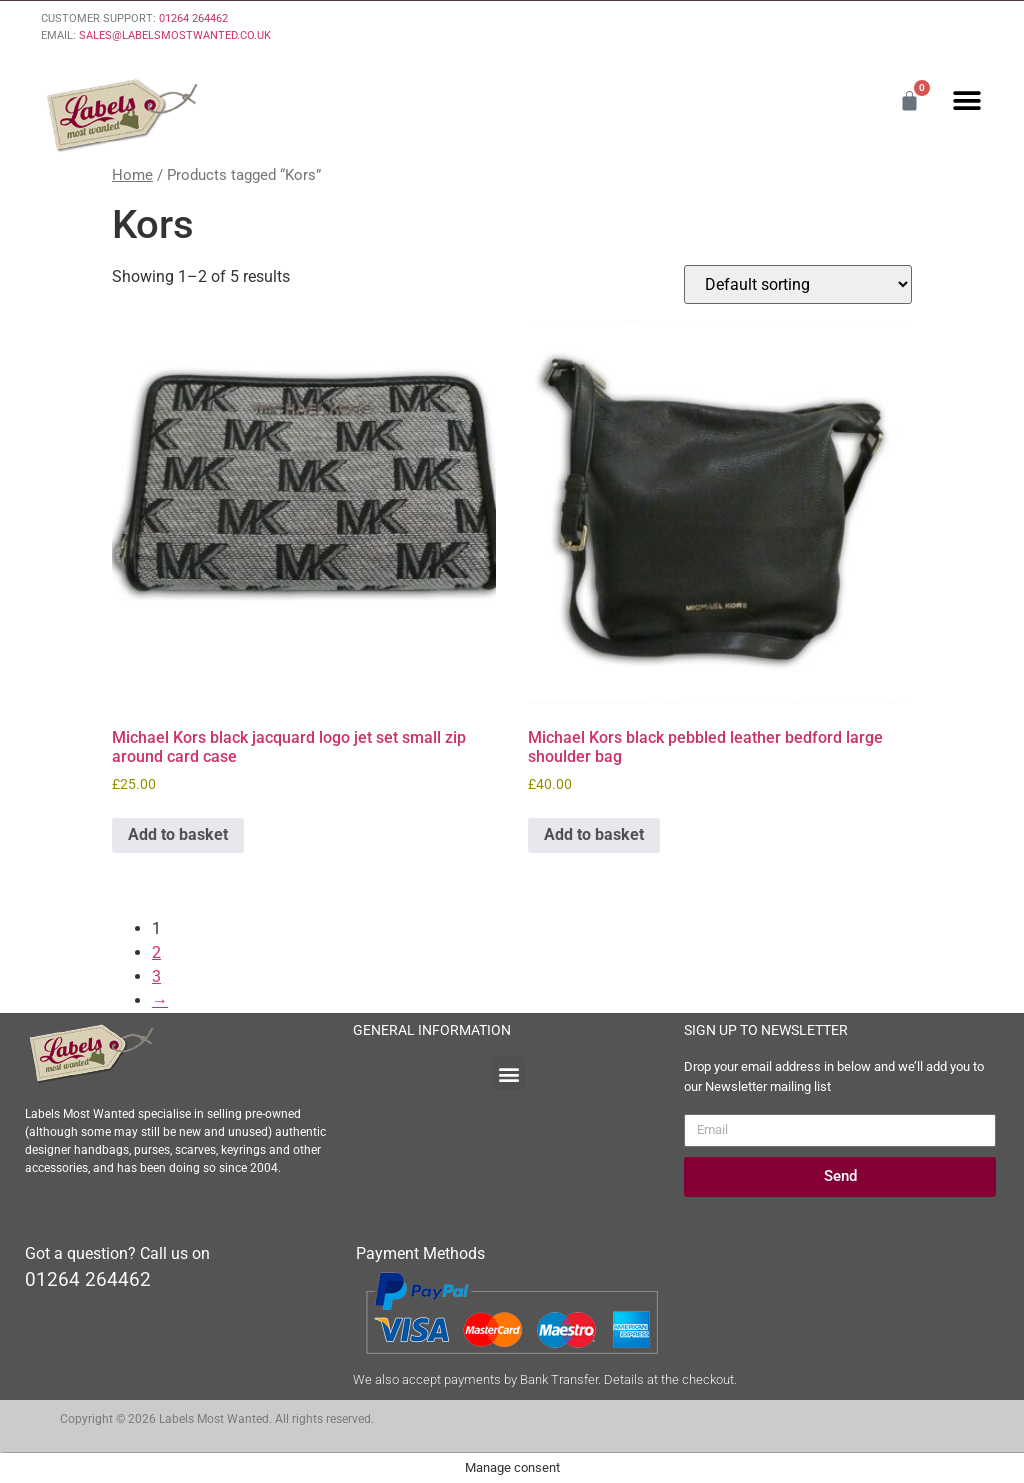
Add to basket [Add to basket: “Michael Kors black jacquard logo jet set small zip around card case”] (178, 834)
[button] (966, 100)
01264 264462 (193, 18)
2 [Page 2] (156, 952)
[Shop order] (798, 284)
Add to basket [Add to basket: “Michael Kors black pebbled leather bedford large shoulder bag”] (594, 834)
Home (132, 175)
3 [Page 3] (156, 976)
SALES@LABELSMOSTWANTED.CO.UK (175, 35)
